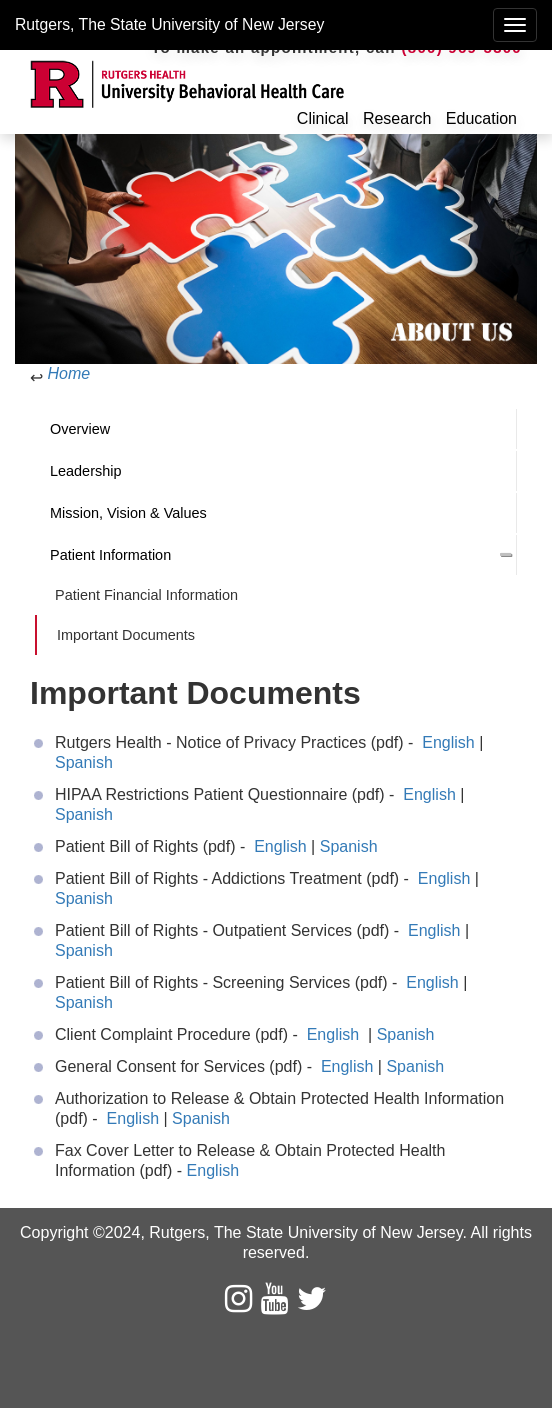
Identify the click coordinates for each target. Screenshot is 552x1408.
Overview (80, 429)
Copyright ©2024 (80, 1232)
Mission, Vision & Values (128, 513)
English (450, 742)
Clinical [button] (323, 118)
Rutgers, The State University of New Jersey (169, 24)
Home (68, 373)
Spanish (84, 762)
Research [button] (397, 118)
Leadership (85, 471)
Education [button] (481, 118)
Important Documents (126, 635)
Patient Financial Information (146, 595)
